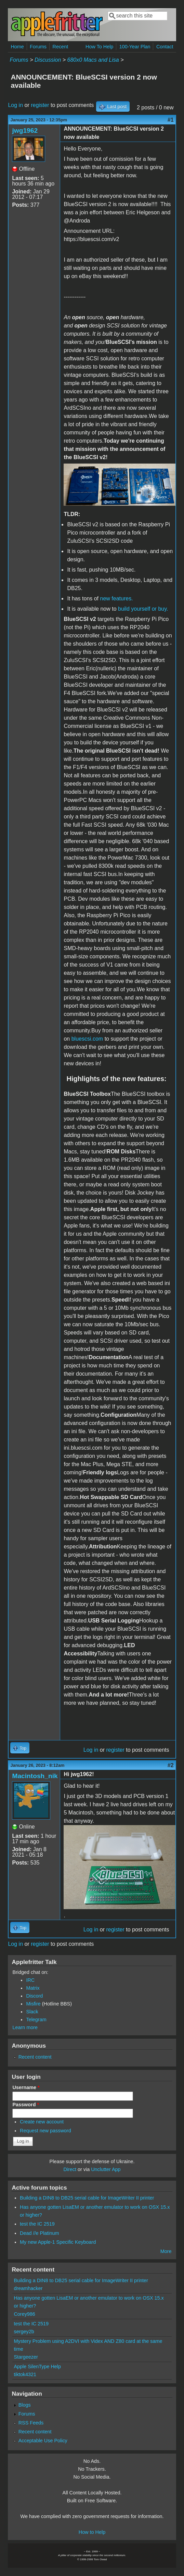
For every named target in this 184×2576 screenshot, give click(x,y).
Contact (164, 46)
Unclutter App (105, 2169)
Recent (60, 46)
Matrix (32, 1988)
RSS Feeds (31, 2422)
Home (17, 46)
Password (25, 2104)
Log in (15, 105)
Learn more (25, 2027)
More (166, 2251)
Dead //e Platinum (39, 2233)
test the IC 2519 (37, 2224)
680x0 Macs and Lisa (93, 60)
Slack (32, 2011)
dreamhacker (28, 2288)
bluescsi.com (87, 1039)
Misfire (33, 2003)
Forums (38, 46)
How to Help (92, 2532)
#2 (171, 1765)
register (40, 105)
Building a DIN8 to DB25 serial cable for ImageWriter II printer (87, 2198)
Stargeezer (26, 2357)
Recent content (35, 2057)
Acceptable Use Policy (42, 2440)
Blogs (24, 2405)
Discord (34, 1996)
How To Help (99, 46)
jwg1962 (25, 130)
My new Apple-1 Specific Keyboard (58, 2242)
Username (25, 2087)
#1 (171, 120)
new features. (116, 598)
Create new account (42, 2121)
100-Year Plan (134, 46)
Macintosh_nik (34, 1776)
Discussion (48, 60)
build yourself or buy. (143, 609)
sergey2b (24, 2331)
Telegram (36, 2019)
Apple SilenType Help (37, 2366)
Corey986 (24, 2314)
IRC (30, 1980)
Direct (69, 2169)
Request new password (45, 2130)
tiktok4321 (25, 2374)
